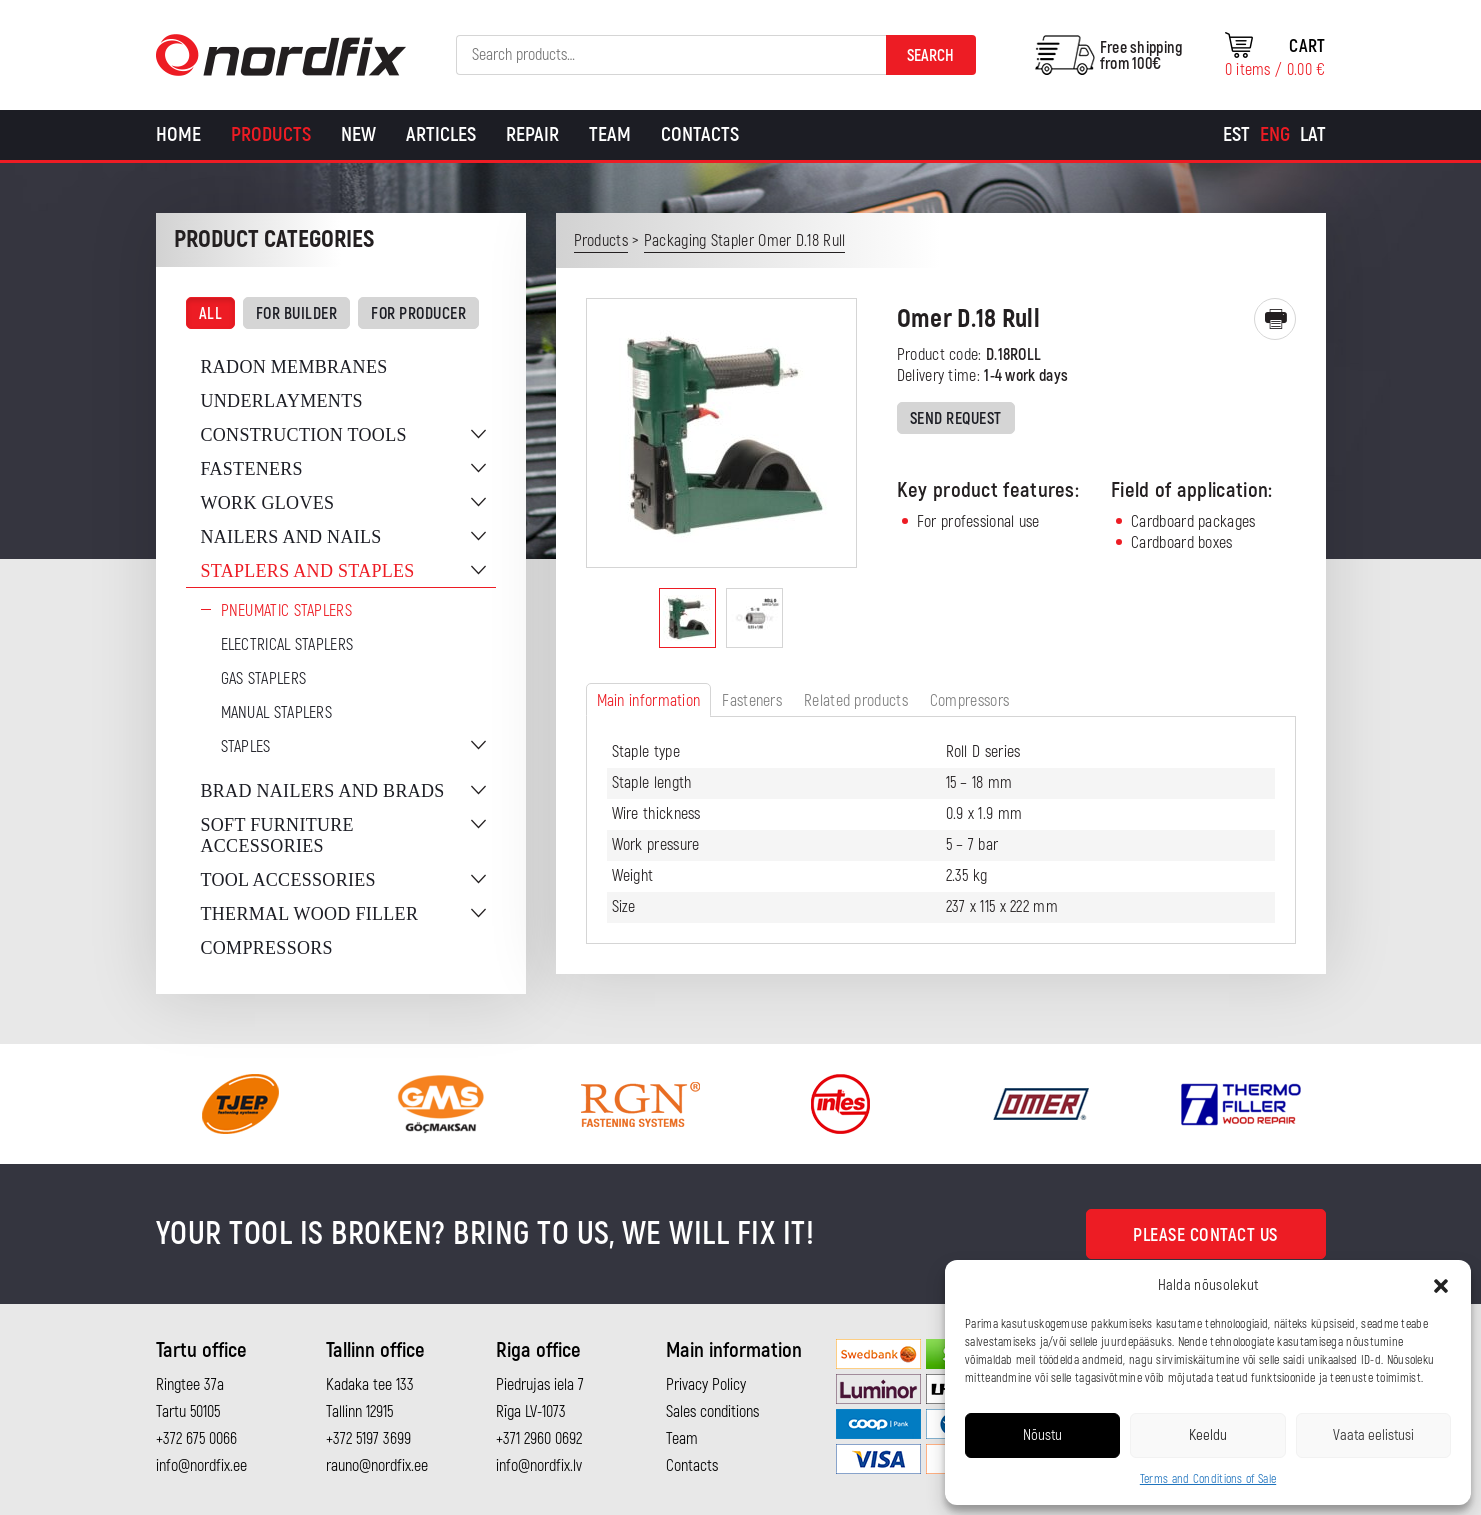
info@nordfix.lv (539, 1466)
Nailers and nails (291, 537)
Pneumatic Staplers (286, 611)
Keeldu (1208, 1435)
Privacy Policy (706, 1385)
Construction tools (304, 435)
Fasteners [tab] (752, 701)
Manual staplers (277, 713)
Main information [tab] (649, 701)
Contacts (700, 134)
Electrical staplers (287, 645)
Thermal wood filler (310, 914)
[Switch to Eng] (1275, 135)
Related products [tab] (856, 701)
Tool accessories (288, 880)
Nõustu (1042, 1435)
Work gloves (268, 503)
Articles (441, 134)
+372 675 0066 (196, 1439)
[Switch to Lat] (1313, 135)
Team (610, 134)
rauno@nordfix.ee (377, 1466)
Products (271, 134)
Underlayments (282, 401)
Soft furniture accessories (277, 835)
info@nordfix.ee (201, 1466)
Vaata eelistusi (1373, 1435)
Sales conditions (712, 1412)
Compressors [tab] (969, 701)
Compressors (267, 948)
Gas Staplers (264, 679)
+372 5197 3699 (368, 1439)
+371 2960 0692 (539, 1439)
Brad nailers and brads (323, 791)
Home (178, 134)
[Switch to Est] (1236, 135)
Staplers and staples (308, 571)
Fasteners (252, 469)
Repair (532, 134)
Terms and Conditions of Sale (1208, 1479)
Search (930, 56)
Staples (246, 747)
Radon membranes (294, 367)
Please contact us (1205, 1235)
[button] (1441, 1286)
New (358, 134)
